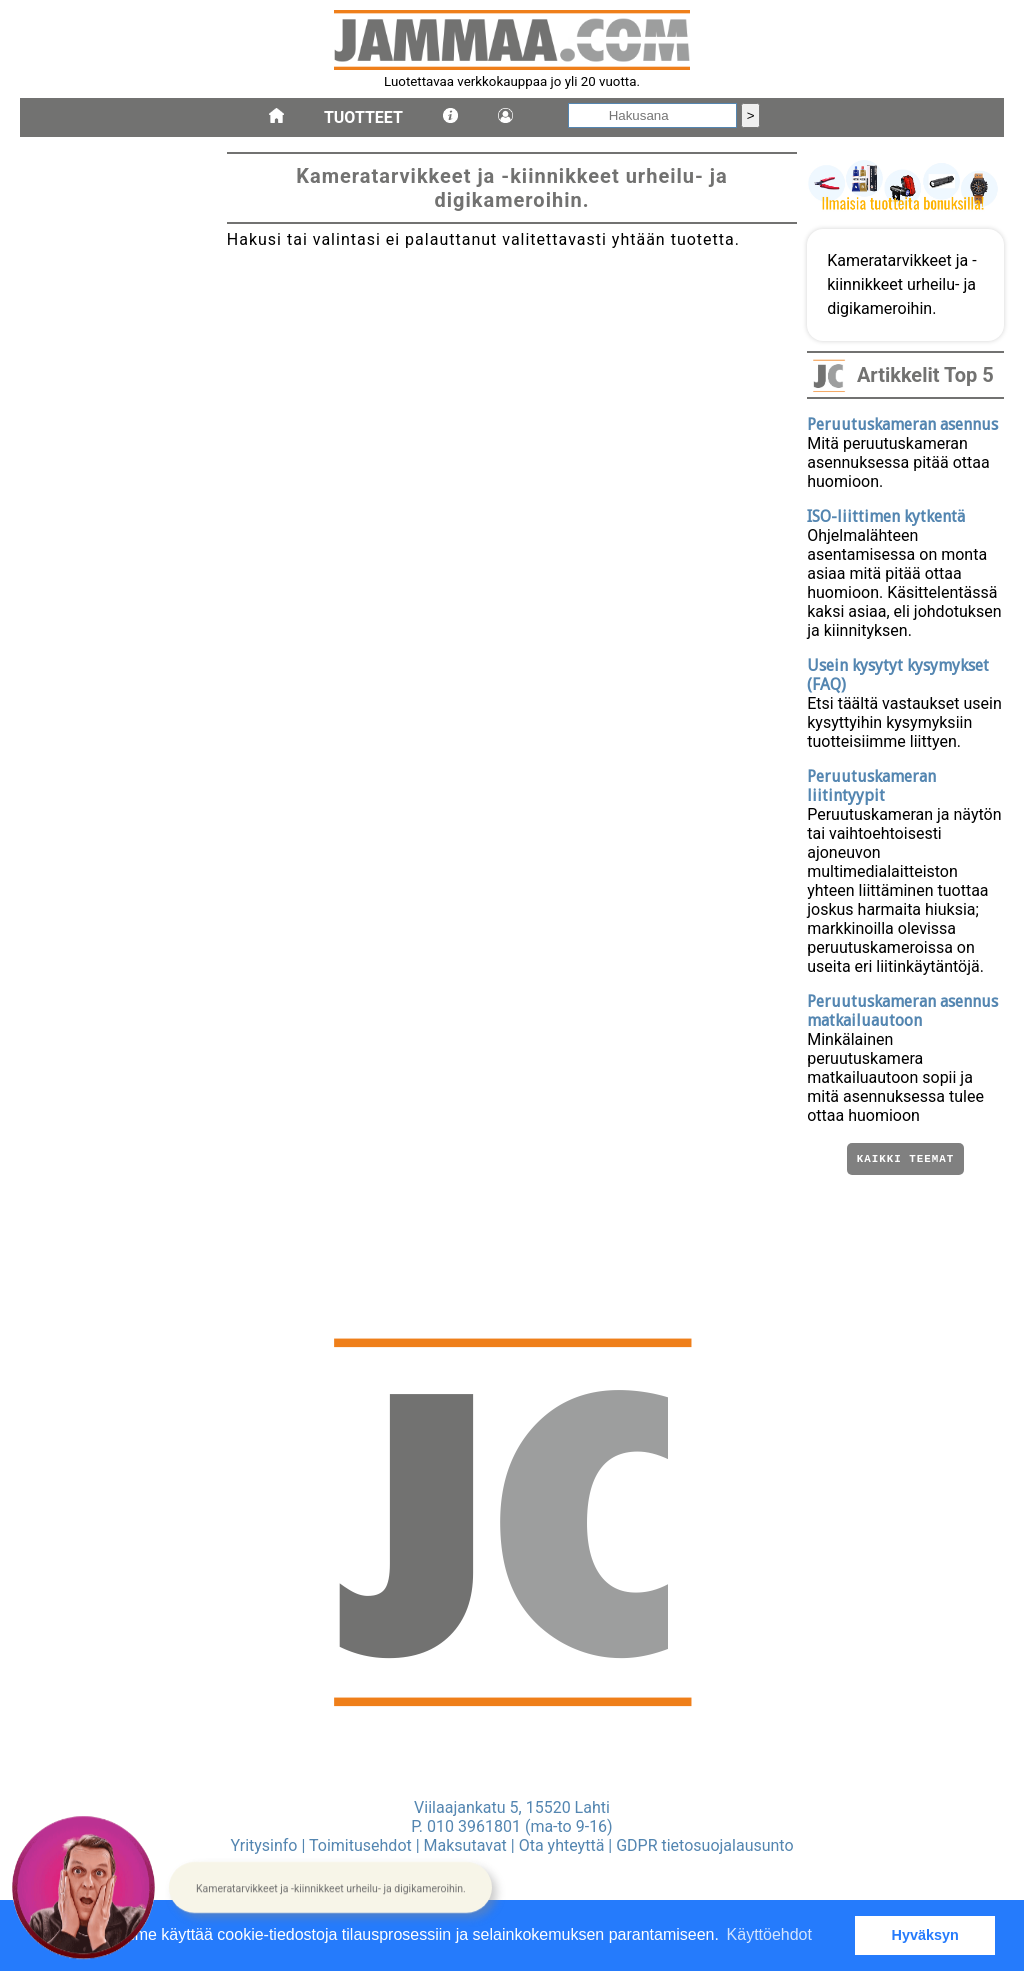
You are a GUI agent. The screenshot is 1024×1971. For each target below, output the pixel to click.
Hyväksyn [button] (925, 1935)
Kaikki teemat (905, 1160)
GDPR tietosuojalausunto (704, 1845)
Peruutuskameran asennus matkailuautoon (902, 1011)
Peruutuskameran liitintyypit (871, 786)
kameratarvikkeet (85, 807)
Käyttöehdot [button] (769, 1934)
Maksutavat (465, 1845)
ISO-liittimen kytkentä (886, 516)
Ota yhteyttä (562, 1845)
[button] (330, 1888)
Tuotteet (363, 117)
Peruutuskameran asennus (902, 424)
